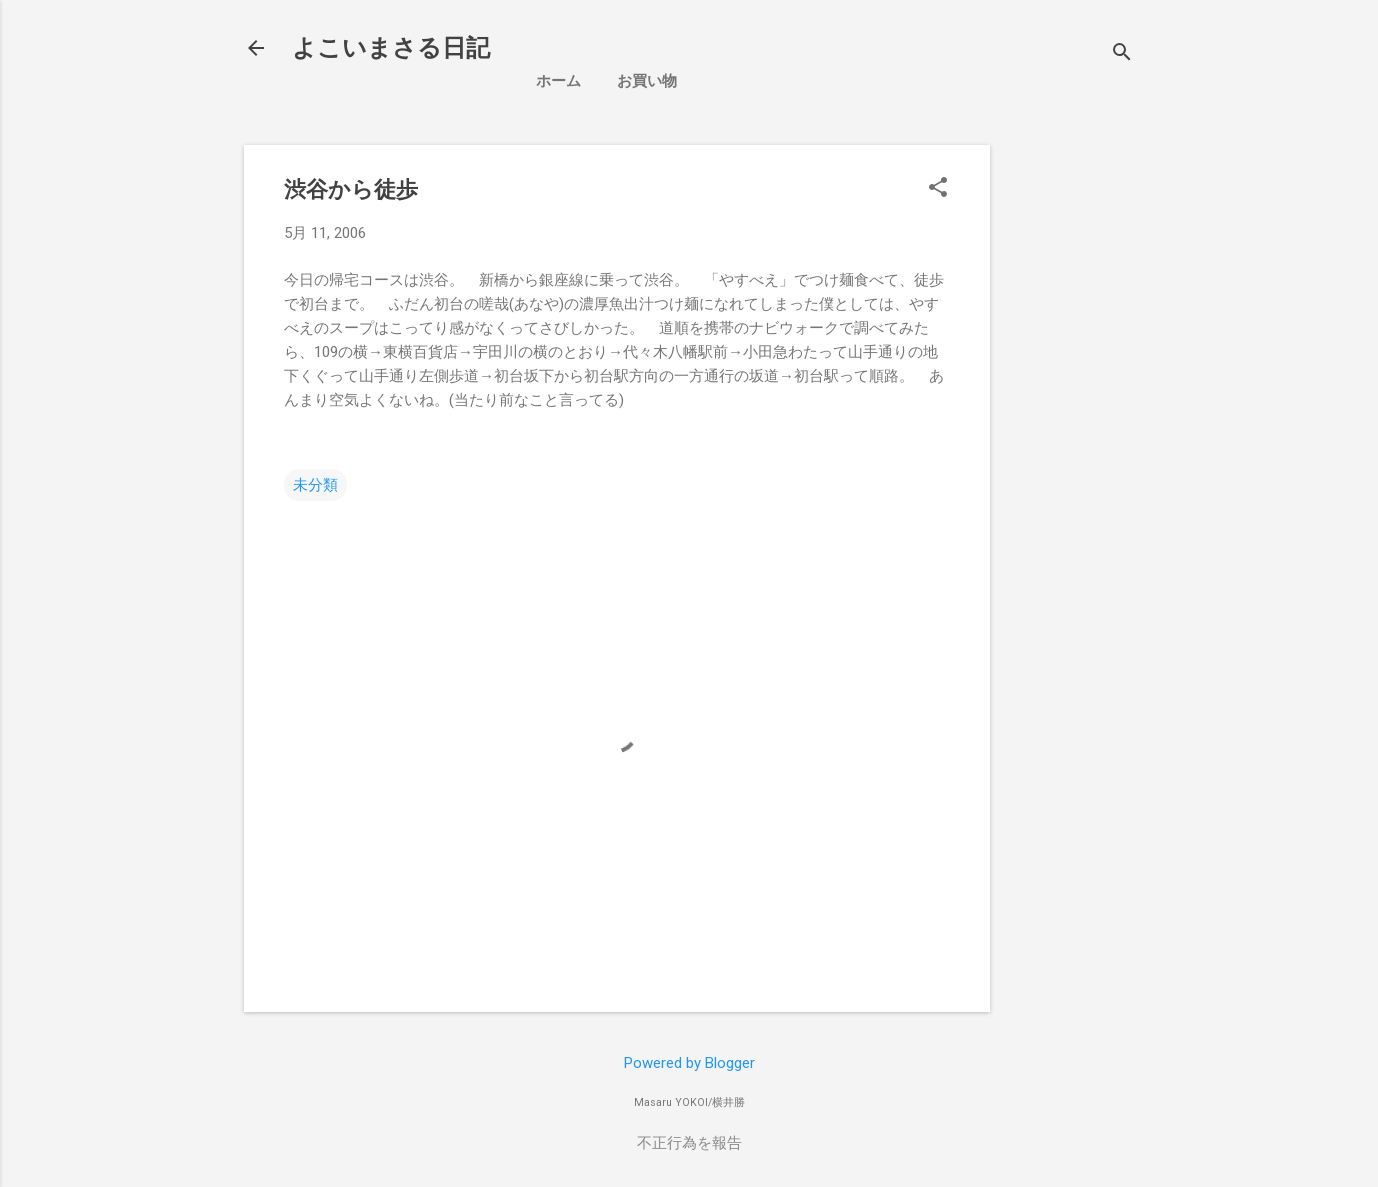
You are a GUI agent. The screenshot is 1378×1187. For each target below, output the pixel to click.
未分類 (315, 485)
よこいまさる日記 (391, 48)
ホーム (558, 81)
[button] (938, 189)
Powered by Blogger (689, 1063)
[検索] (1122, 54)
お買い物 (647, 81)
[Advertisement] (1174, 285)
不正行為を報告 (689, 1143)
